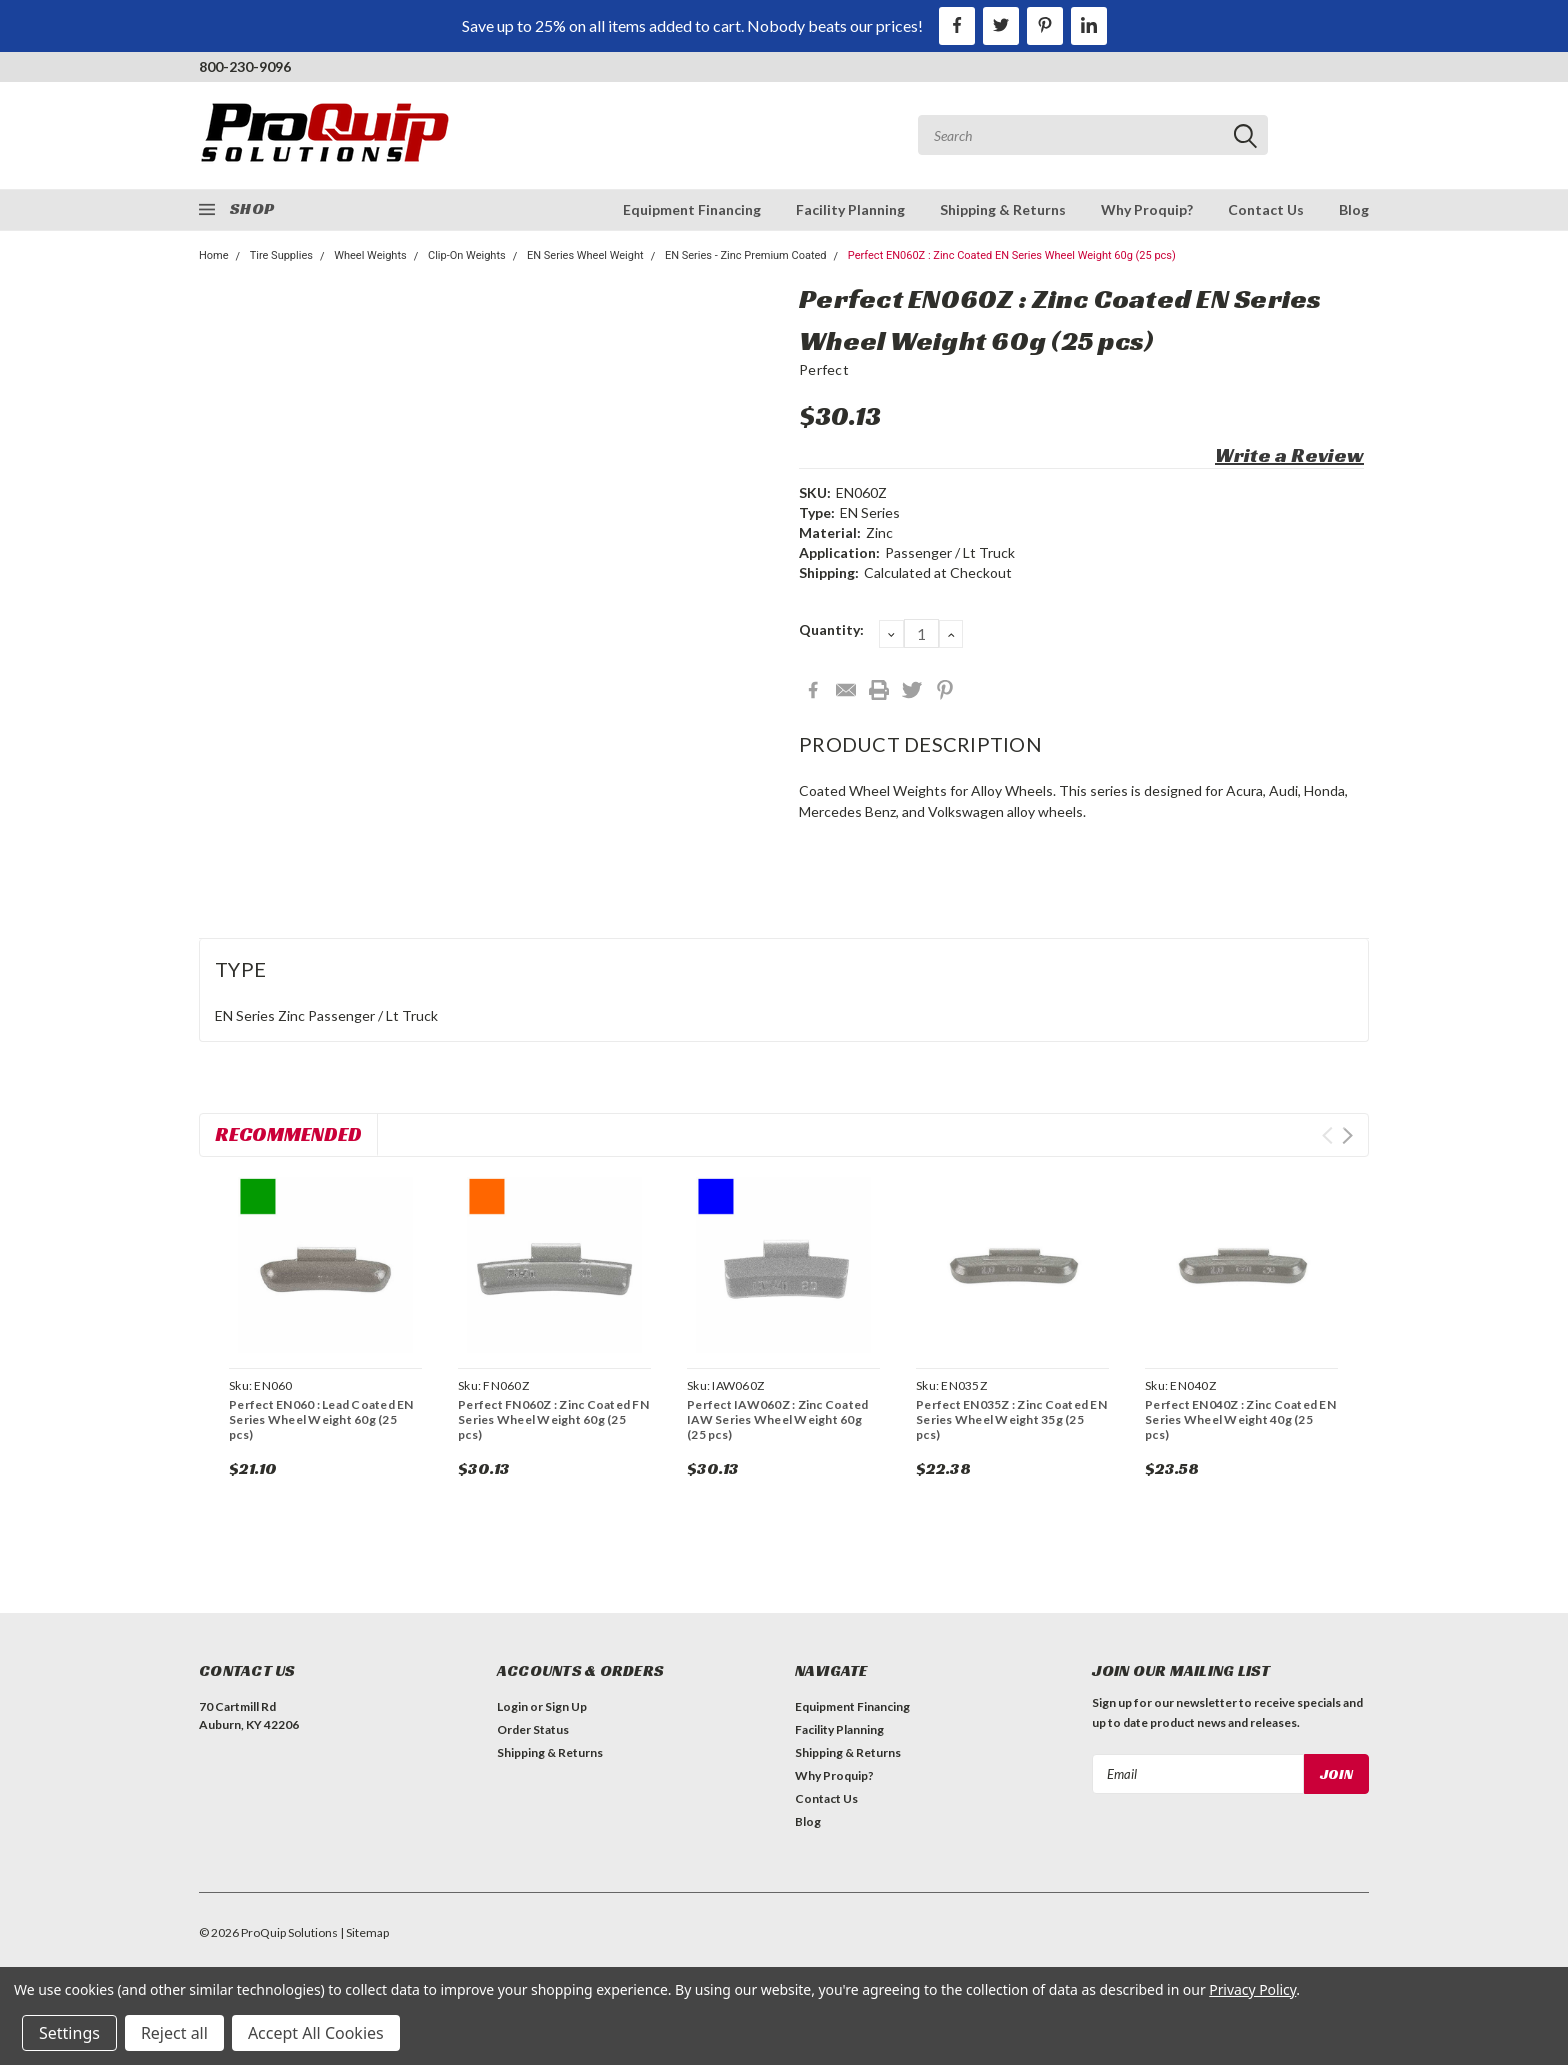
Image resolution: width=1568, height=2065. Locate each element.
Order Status (533, 1729)
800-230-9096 (245, 66)
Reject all (174, 2033)
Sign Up (566, 1706)
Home (214, 255)
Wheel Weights (370, 255)
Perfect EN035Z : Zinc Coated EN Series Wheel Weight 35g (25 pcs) (1011, 1419)
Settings (69, 2033)
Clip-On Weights (467, 255)
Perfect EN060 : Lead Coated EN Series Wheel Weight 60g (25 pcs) (321, 1419)
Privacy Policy (1252, 1989)
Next (1347, 1135)
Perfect (824, 369)
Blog (1354, 209)
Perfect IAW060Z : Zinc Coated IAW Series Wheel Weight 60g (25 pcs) (777, 1419)
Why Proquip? (1147, 209)
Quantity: (831, 629)
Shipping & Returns (1003, 209)
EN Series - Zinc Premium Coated (746, 255)
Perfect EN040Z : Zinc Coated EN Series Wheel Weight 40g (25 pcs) (1240, 1419)
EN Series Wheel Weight (585, 255)
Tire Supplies (281, 255)
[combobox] (1093, 135)
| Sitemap (364, 1932)
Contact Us (1266, 209)
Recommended (288, 1134)
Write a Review (1289, 455)
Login (512, 1706)
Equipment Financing (692, 209)
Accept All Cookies (316, 2033)
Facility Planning (850, 209)
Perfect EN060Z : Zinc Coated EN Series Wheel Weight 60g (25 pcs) (1012, 255)
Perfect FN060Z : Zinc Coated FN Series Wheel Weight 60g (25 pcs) (553, 1419)
